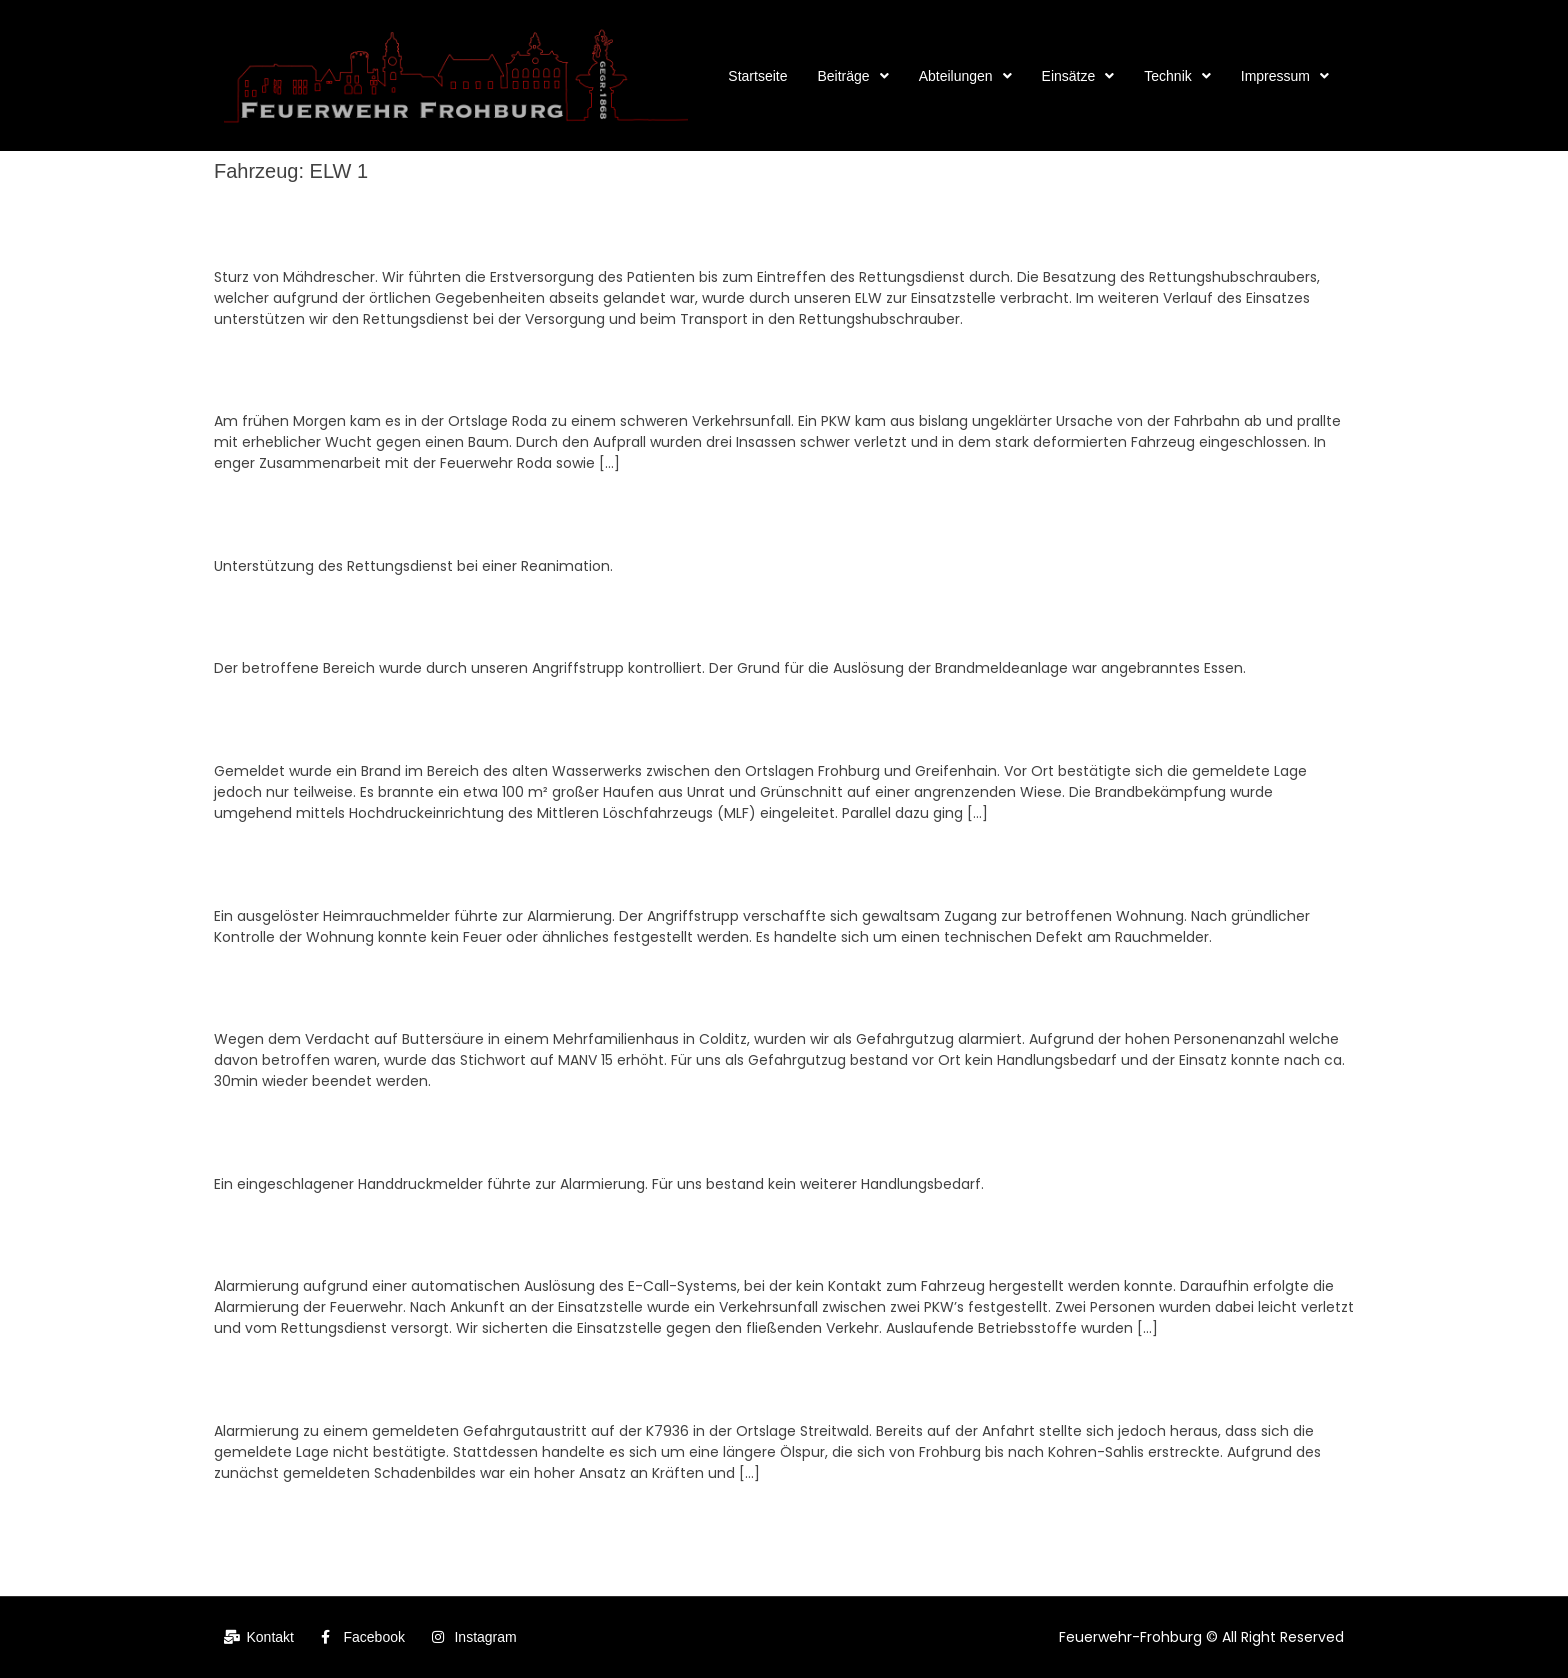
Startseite (757, 76)
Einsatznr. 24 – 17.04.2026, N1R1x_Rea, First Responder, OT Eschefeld (482, 518)
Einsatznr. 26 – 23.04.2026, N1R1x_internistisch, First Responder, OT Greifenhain (522, 228)
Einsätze (1078, 76)
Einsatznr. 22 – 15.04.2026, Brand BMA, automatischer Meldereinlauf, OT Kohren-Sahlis (545, 620)
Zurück (244, 1514)
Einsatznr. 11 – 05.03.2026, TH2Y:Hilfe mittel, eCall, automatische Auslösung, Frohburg (544, 1238)
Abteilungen (965, 76)
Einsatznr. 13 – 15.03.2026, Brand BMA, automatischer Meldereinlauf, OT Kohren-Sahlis (545, 1136)
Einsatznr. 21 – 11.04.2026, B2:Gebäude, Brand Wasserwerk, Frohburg (479, 723)
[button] (852, 76)
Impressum (1285, 76)
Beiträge (852, 76)
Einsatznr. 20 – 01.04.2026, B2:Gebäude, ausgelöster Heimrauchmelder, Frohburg (522, 867)
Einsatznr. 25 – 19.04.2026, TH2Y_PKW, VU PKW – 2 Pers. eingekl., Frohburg (503, 373)
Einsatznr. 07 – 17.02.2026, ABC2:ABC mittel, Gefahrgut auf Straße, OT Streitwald (523, 1383)
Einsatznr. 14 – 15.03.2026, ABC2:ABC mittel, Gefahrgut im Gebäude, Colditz (504, 991)
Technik (1177, 76)
